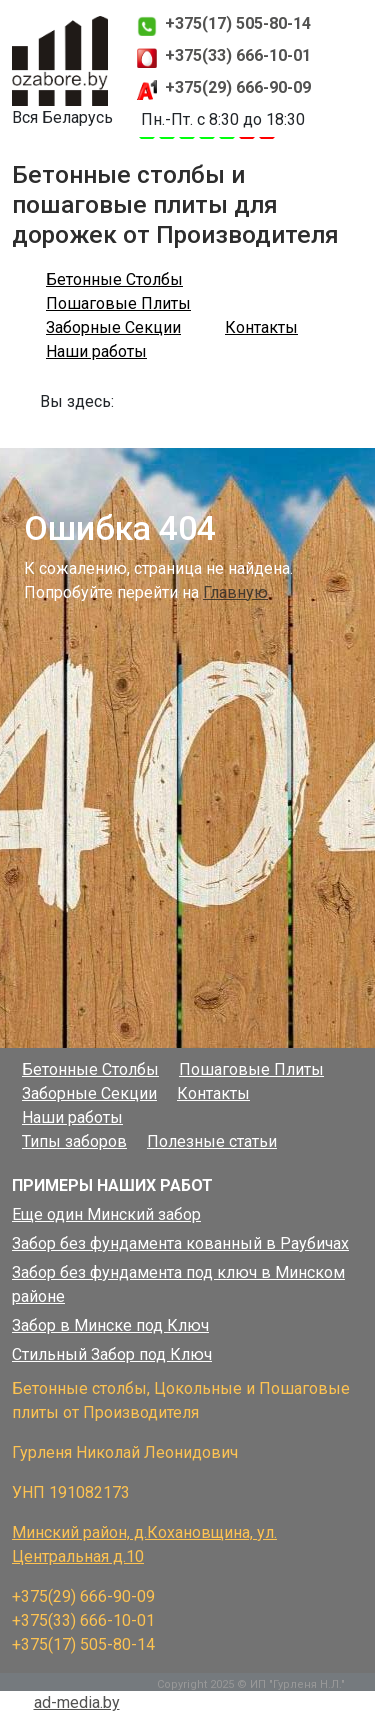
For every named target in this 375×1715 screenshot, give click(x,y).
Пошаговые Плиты (118, 303)
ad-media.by (77, 1702)
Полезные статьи (212, 1141)
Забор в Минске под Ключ (110, 1325)
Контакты (261, 327)
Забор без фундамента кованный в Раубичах (180, 1243)
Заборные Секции (113, 327)
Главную (235, 592)
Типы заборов (74, 1141)
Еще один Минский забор (106, 1214)
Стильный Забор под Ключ (112, 1354)
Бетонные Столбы (114, 279)
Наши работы (96, 351)
